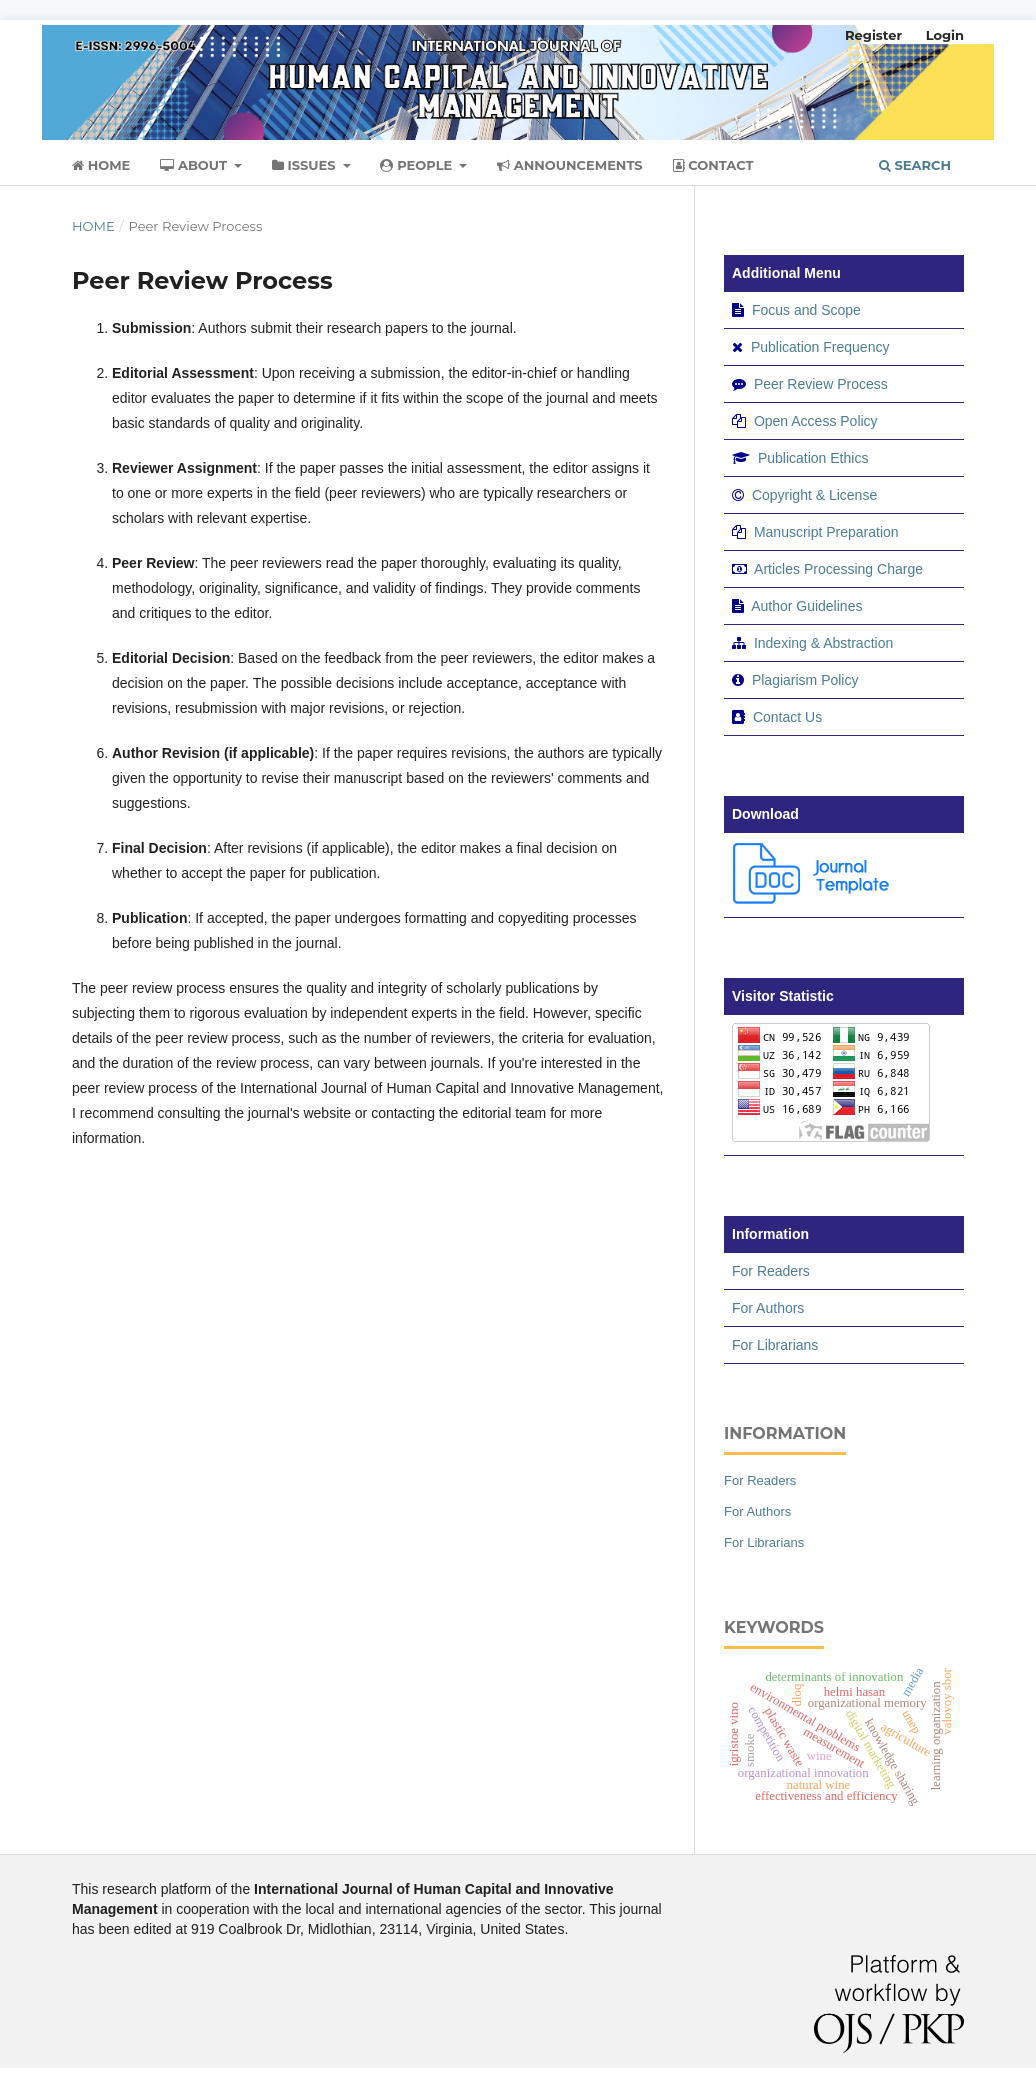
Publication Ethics (813, 458)
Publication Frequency (820, 347)
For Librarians (775, 1345)
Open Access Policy (816, 421)
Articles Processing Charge (837, 569)
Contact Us (787, 717)
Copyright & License (814, 495)
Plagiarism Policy (805, 680)
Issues (306, 165)
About (195, 165)
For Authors (768, 1308)
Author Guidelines (806, 606)
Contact (713, 165)
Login (945, 35)
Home (101, 165)
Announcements (570, 165)
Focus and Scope (806, 310)
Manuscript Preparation (826, 532)
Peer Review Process (821, 384)
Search (915, 165)
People (417, 165)
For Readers (771, 1271)
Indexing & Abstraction (823, 643)
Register (873, 35)
